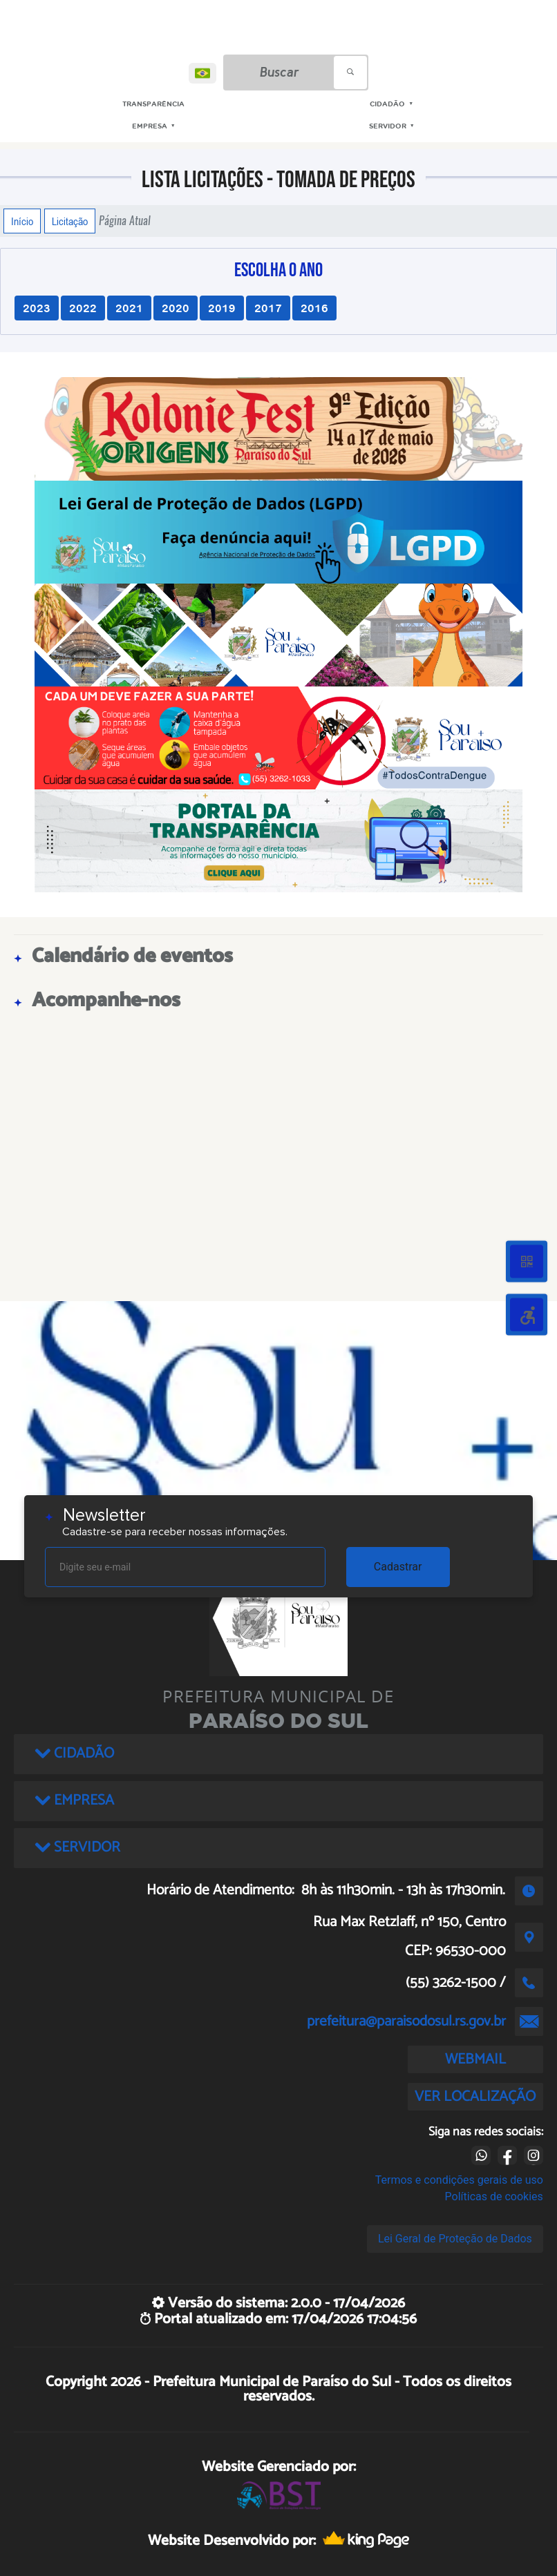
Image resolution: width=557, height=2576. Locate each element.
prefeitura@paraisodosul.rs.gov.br (406, 2021)
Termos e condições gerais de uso (459, 2179)
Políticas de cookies (494, 2196)
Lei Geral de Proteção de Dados (455, 2238)
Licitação (70, 221)
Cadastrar (398, 1566)
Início (22, 221)
